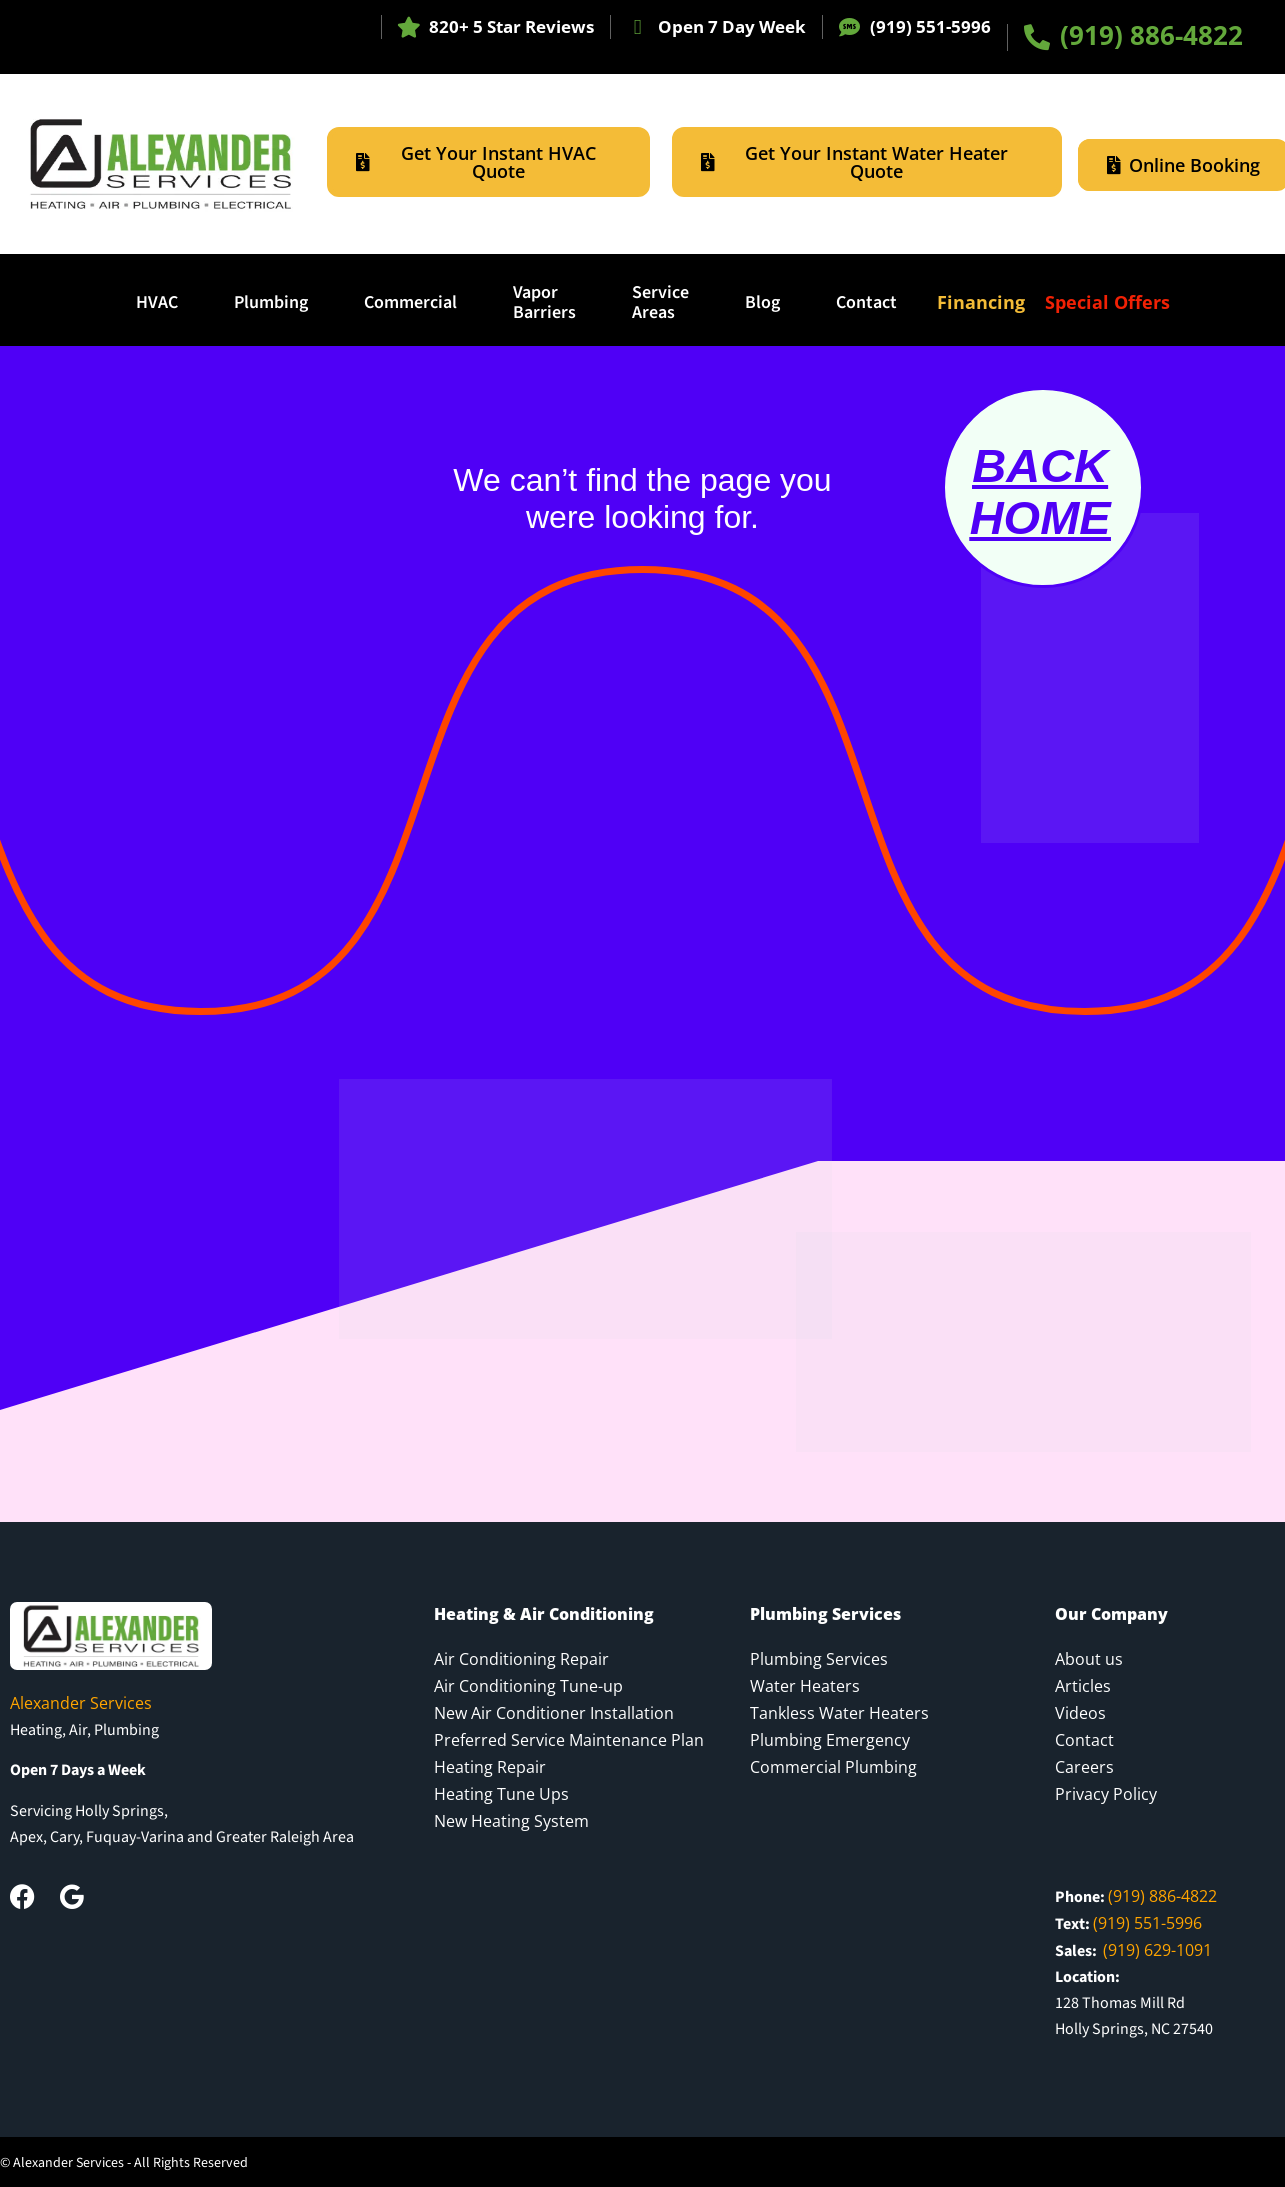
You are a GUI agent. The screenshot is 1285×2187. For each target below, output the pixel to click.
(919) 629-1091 (1157, 1950)
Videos (1080, 1713)
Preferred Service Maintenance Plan (569, 1740)
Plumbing (271, 302)
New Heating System (511, 1821)
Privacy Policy (1106, 1794)
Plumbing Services (819, 1659)
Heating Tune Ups (501, 1794)
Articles (1083, 1686)
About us (1089, 1659)
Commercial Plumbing (833, 1767)
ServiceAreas (660, 302)
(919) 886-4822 (1151, 35)
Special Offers (1107, 302)
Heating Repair (490, 1767)
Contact (866, 302)
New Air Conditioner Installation (554, 1713)
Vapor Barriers (544, 302)
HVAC (157, 302)
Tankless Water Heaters (839, 1713)
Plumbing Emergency (830, 1740)
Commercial (410, 302)
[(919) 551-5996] (849, 27)
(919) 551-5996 (930, 26)
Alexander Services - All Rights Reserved (130, 2163)
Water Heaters (805, 1686)
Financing (981, 302)
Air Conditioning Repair (521, 1659)
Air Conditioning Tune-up (528, 1686)
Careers (1084, 1767)
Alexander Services (81, 1703)
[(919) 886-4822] (1037, 37)
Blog (762, 302)
